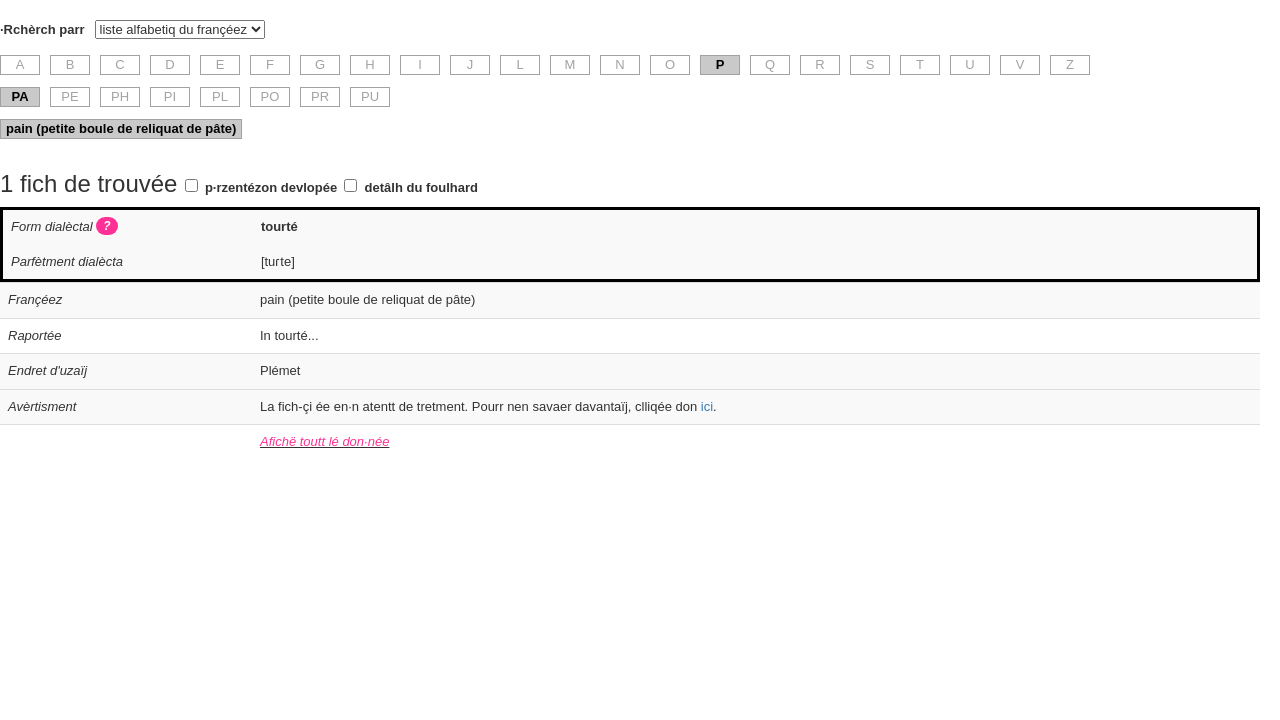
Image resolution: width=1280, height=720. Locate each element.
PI (170, 96)
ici (707, 406)
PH (120, 96)
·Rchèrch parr (42, 29)
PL (220, 96)
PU (370, 96)
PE (69, 96)
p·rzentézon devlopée (271, 187)
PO (270, 96)
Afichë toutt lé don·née (324, 441)
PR (320, 96)
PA (19, 96)
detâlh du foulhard (421, 187)
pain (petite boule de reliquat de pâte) (121, 128)
